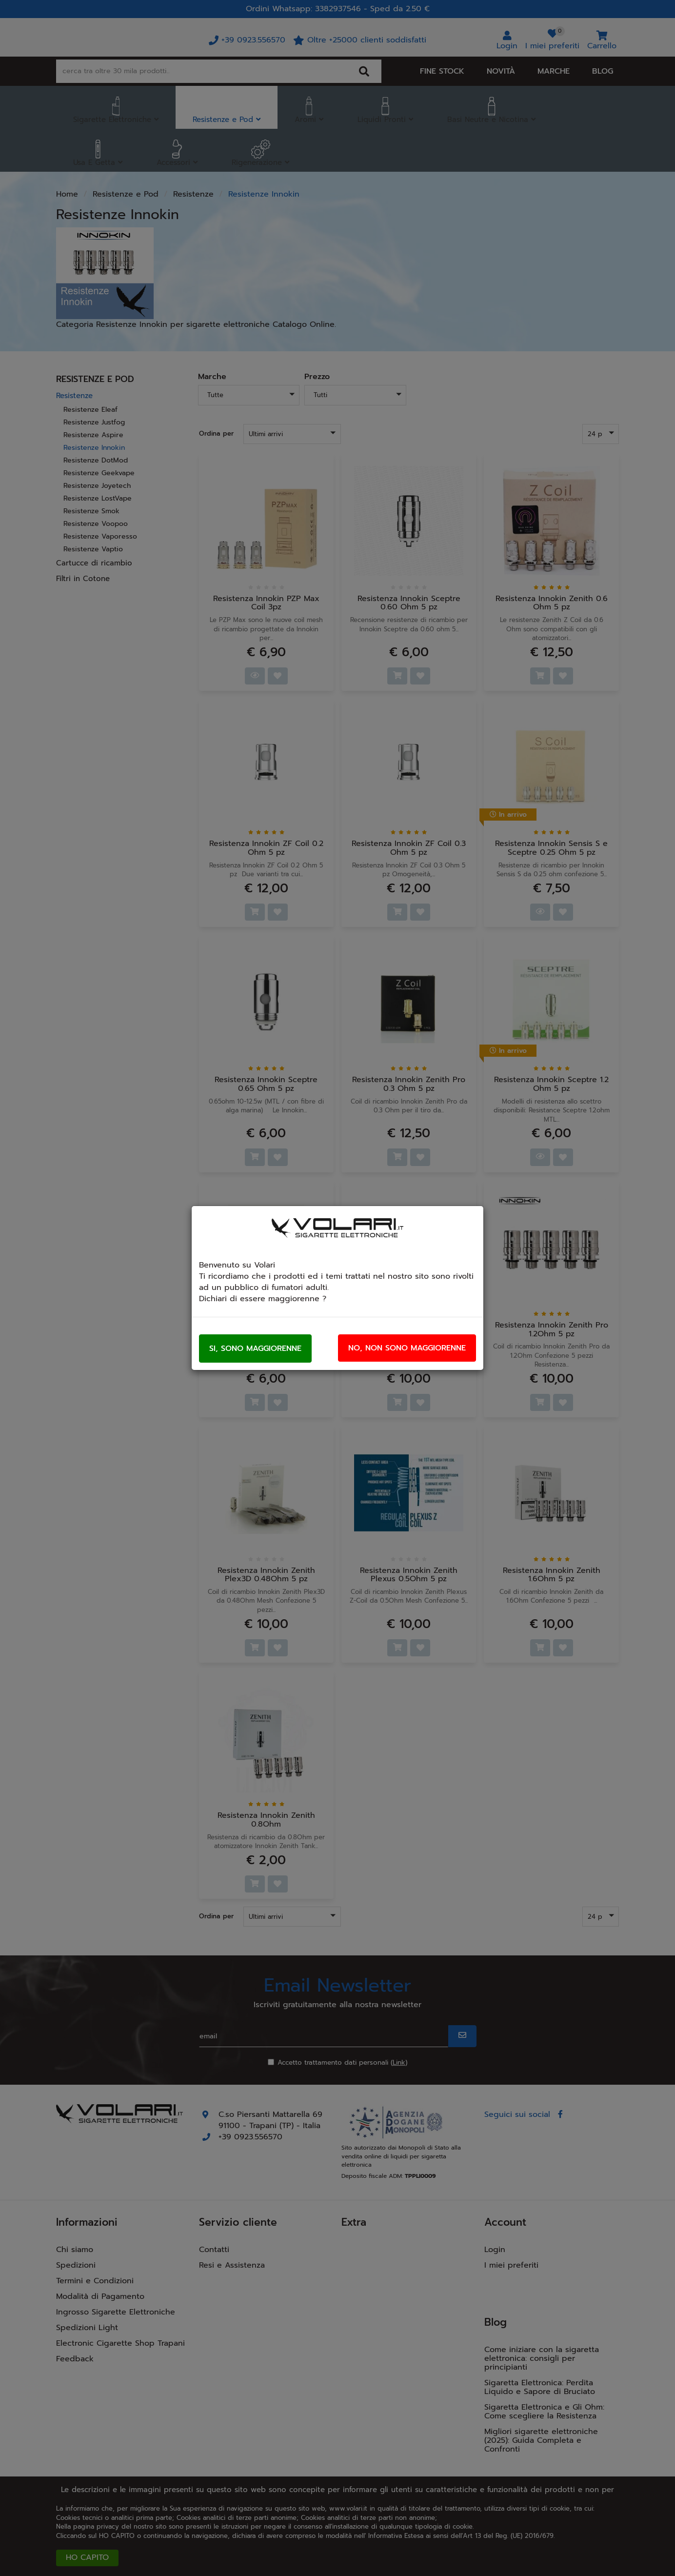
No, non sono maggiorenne (407, 1348)
